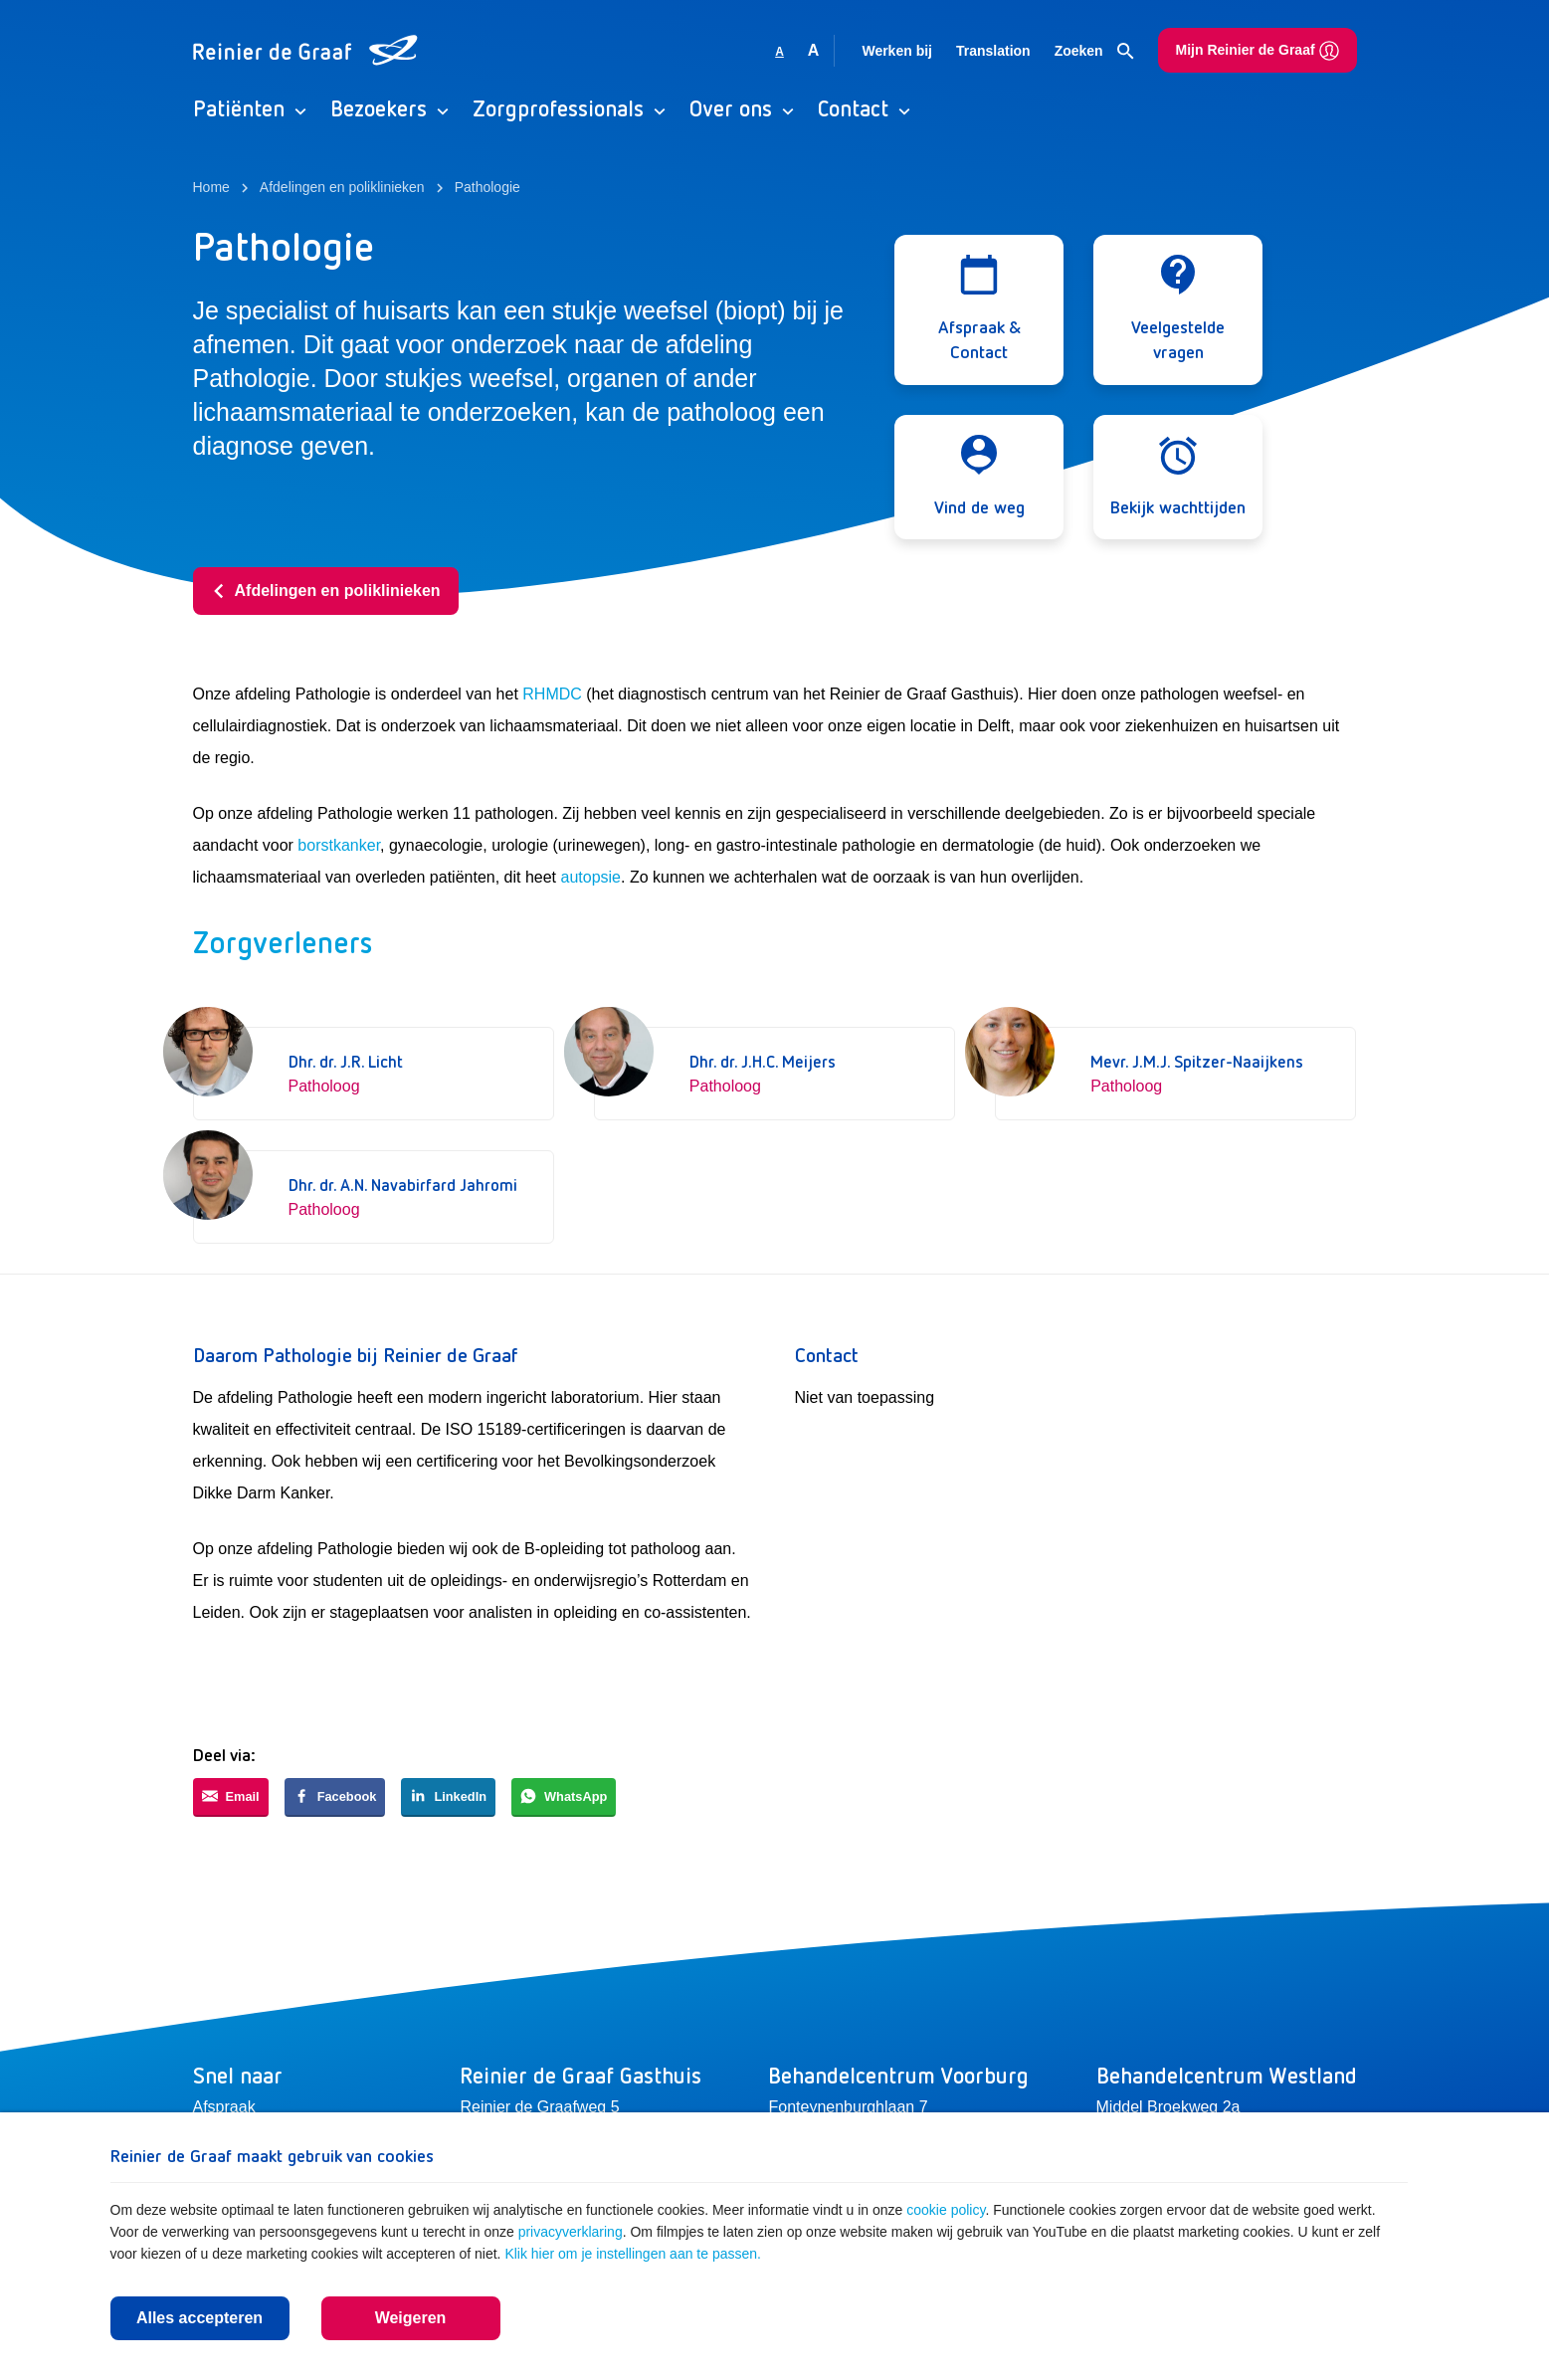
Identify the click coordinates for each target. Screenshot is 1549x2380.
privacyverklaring (570, 2232)
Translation (993, 51)
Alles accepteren (199, 2317)
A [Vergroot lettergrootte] (814, 50)
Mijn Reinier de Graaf (1257, 51)
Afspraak (224, 2106)
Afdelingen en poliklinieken (326, 590)
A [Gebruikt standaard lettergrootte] (779, 52)
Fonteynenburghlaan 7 (847, 2106)
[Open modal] (979, 309)
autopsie (591, 877)
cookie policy (945, 2210)
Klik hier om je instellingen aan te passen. (632, 2254)
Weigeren (411, 2317)
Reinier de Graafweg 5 (539, 2106)
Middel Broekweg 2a (1168, 2106)
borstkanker (338, 845)
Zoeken (1094, 52)
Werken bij (897, 51)
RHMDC (552, 694)
